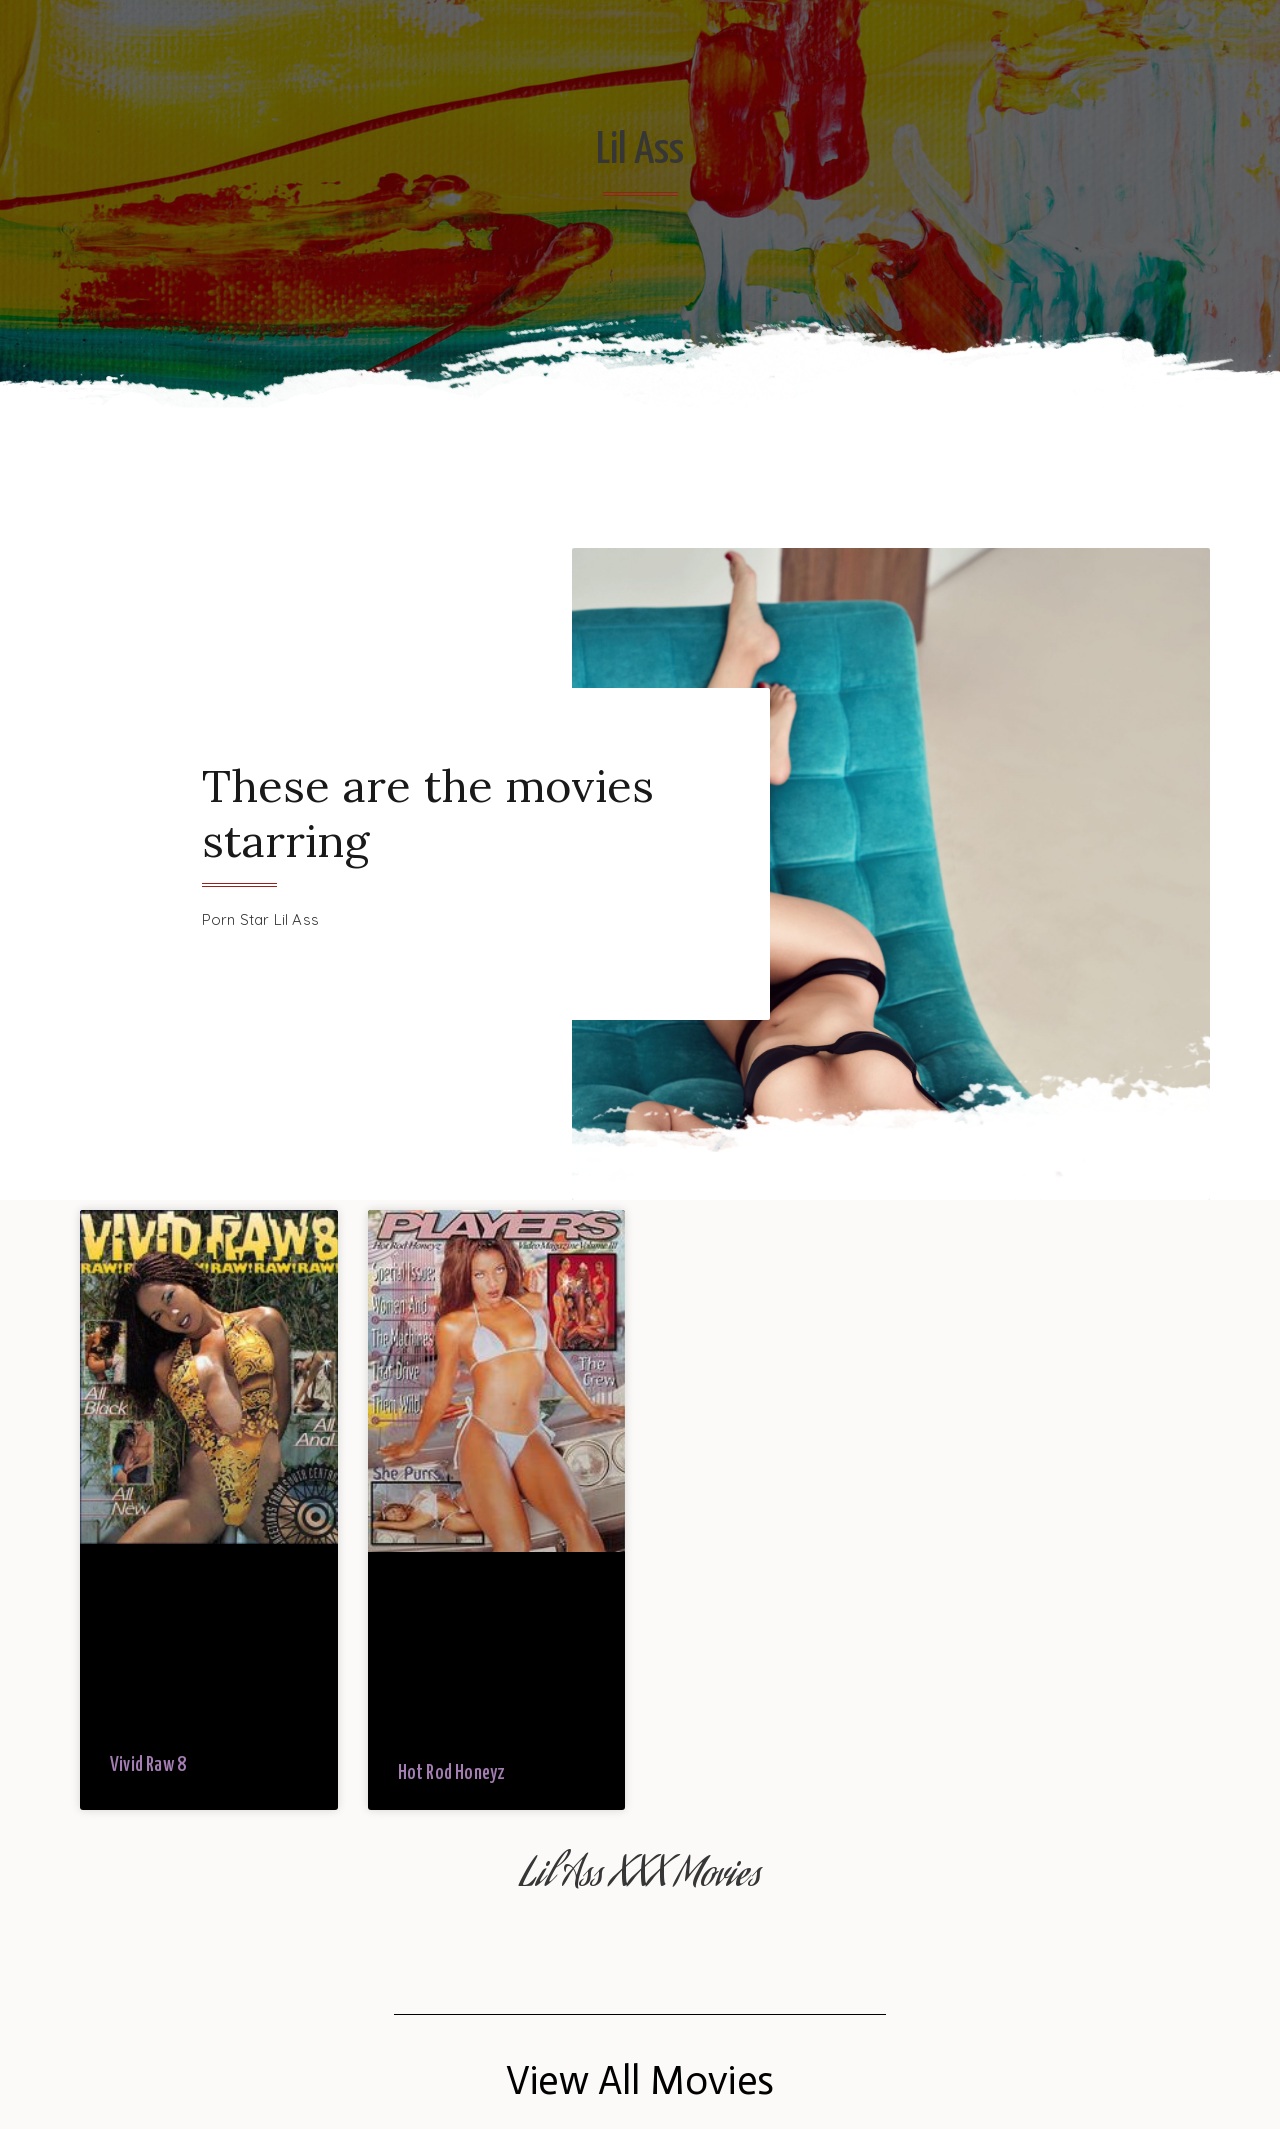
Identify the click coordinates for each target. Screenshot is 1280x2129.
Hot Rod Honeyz (452, 1773)
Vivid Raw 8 (148, 1765)
